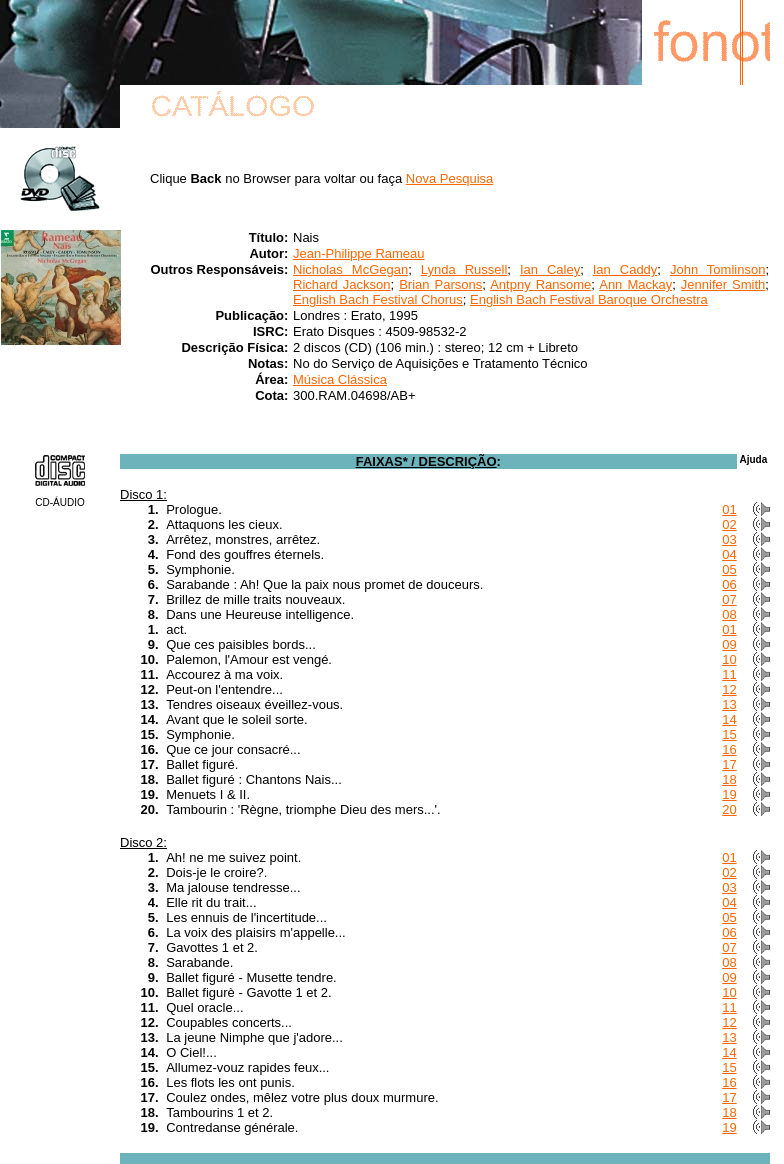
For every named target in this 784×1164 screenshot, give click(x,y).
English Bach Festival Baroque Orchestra (589, 299)
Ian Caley (550, 269)
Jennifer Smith (723, 284)
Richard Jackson (342, 284)
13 (729, 704)
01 (729, 509)
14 (729, 719)
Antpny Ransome (540, 284)
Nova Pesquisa (449, 178)
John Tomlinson (717, 269)
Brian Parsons (440, 284)
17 (729, 764)
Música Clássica (340, 379)
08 (729, 614)
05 (729, 569)
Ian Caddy (625, 269)
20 (729, 809)
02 (729, 524)
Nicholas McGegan (350, 269)
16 (729, 749)
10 (729, 659)
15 (729, 734)
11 (729, 674)
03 (729, 539)
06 (729, 584)
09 (729, 644)
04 (729, 554)
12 (729, 689)
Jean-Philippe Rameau (359, 253)
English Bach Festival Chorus (378, 299)
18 (729, 779)
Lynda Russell (464, 269)
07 (729, 599)
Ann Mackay (635, 284)
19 (729, 794)
